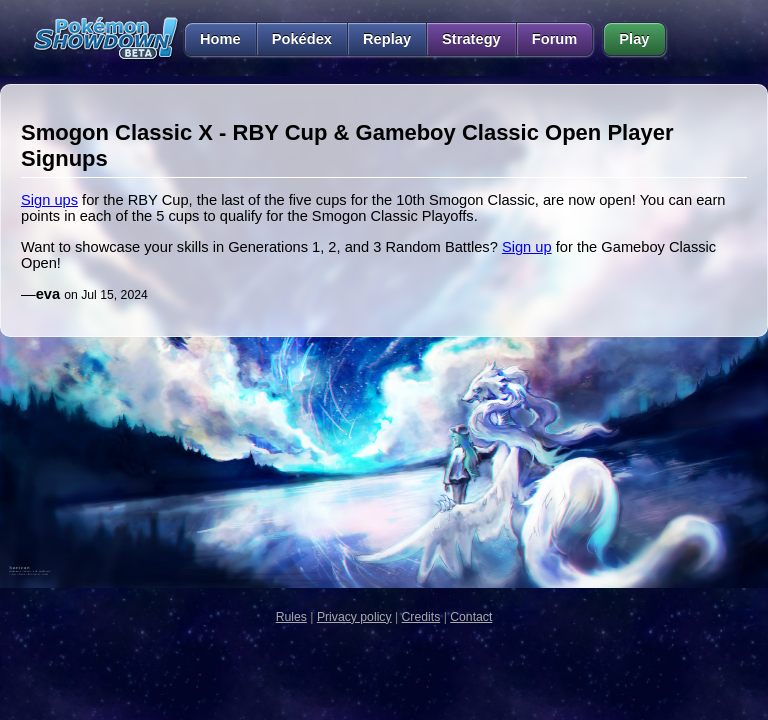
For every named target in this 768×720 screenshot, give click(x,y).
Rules (291, 617)
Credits (421, 617)
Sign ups (49, 200)
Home (212, 39)
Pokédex (302, 39)
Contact (471, 617)
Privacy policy (354, 617)
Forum (555, 39)
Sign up (527, 247)
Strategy (471, 39)
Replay (387, 39)
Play (634, 39)
